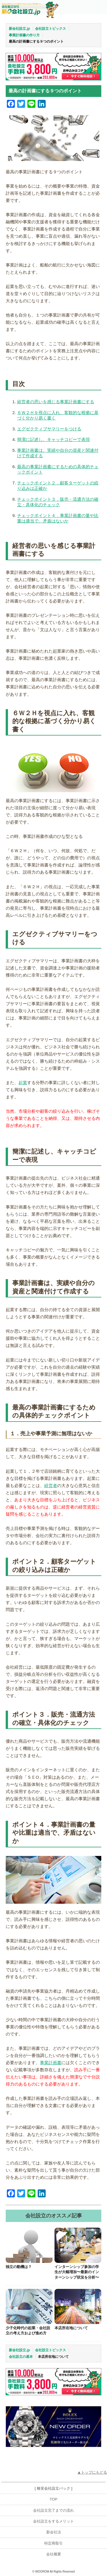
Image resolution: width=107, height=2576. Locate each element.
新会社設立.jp (19, 29)
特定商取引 (53, 2543)
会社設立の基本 (21, 2357)
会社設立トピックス (50, 29)
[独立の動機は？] (29, 2245)
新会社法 (53, 2532)
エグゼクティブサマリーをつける (49, 428)
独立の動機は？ (19, 2267)
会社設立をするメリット (53, 2521)
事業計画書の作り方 (24, 35)
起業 (23, 1082)
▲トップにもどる (92, 2472)
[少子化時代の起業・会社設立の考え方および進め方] (29, 2306)
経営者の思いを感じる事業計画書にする (55, 401)
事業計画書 (50, 2062)
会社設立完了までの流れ (53, 2510)
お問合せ (81, 8)
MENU (98, 8)
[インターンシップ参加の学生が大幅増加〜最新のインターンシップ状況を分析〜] (77, 2245)
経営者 (50, 1485)
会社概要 (53, 2554)
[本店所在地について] (77, 2306)
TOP (53, 2499)
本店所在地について (71, 2328)
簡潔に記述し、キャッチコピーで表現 (53, 439)
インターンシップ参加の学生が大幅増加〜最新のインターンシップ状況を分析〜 (76, 2272)
